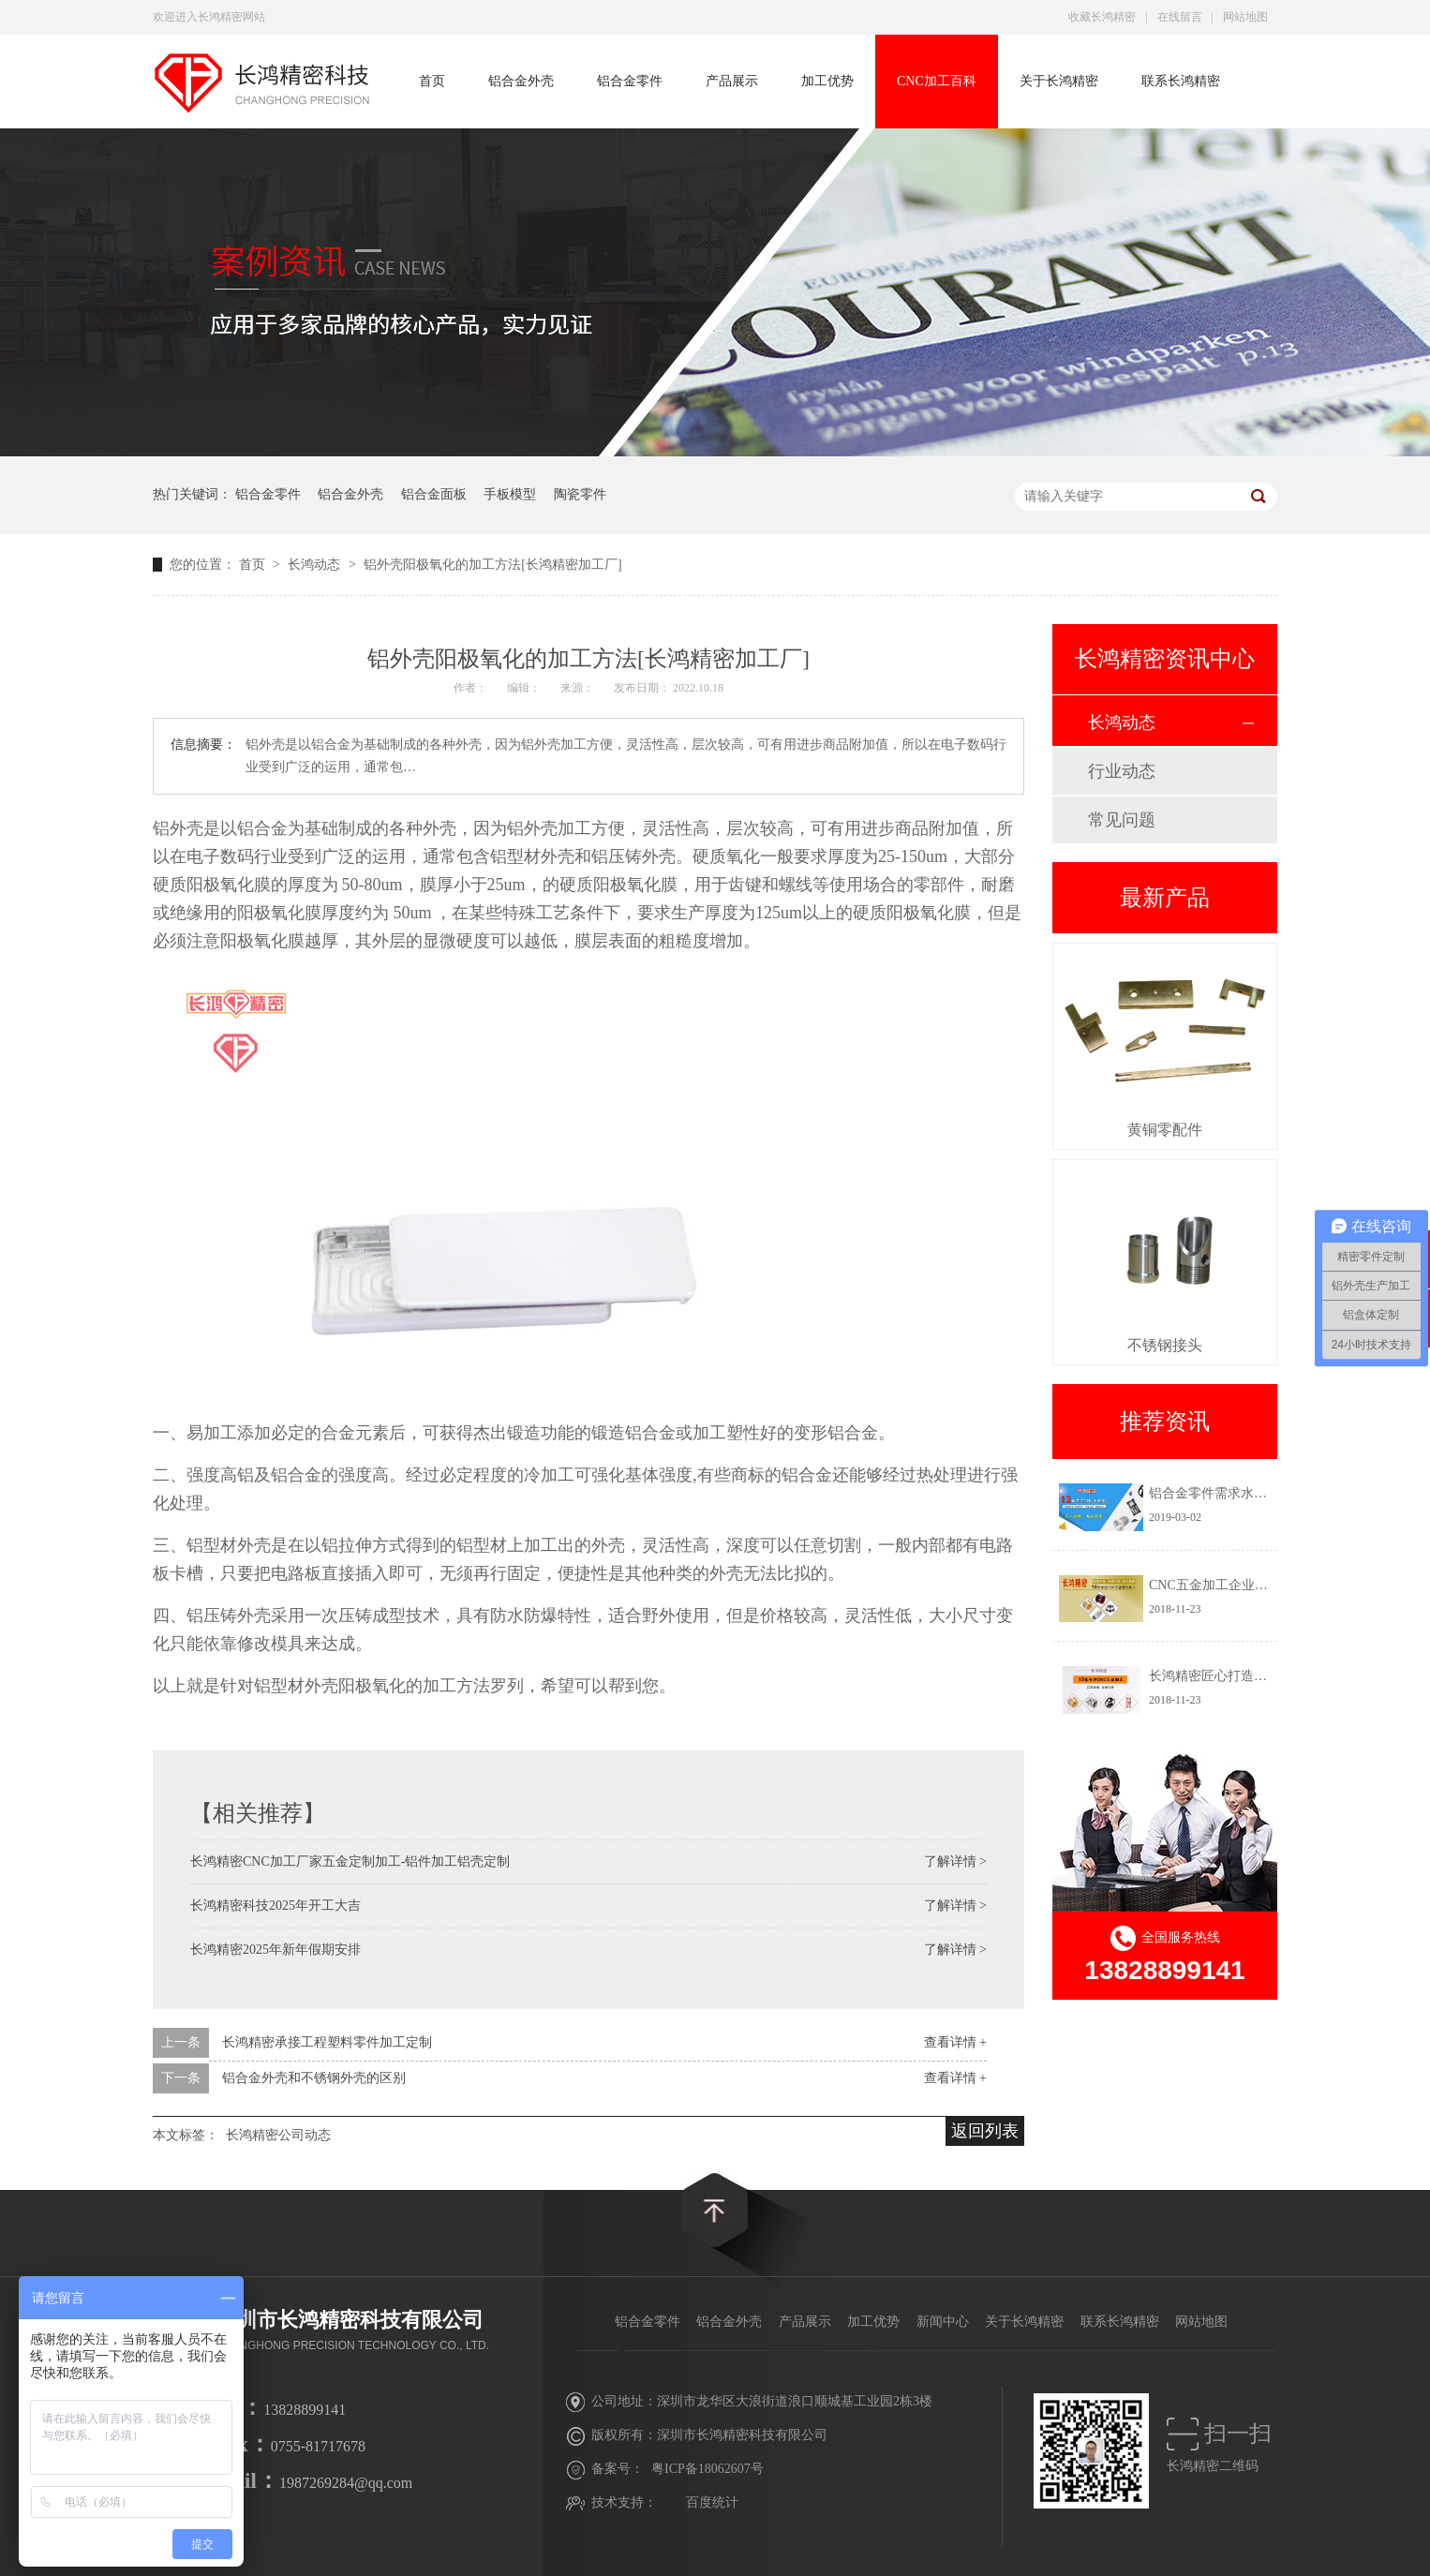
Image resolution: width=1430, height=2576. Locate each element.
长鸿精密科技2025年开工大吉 (275, 1905)
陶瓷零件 (580, 494)
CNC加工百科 (936, 81)
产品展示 (732, 81)
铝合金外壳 (521, 81)
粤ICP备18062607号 (707, 2469)
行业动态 (1121, 771)
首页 (432, 81)
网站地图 (1245, 16)
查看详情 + (955, 2042)
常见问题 (1121, 820)
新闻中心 (942, 2322)
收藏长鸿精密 (1102, 16)
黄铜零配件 (1164, 1130)
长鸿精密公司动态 (278, 2135)
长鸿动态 (316, 565)
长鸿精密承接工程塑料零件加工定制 (327, 2042)
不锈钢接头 (1164, 1345)
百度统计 (712, 2502)
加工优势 (827, 81)
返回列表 (985, 2131)
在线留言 (1179, 16)
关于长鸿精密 (1059, 81)
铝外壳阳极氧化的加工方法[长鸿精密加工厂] (492, 565)
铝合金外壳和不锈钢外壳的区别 (314, 2078)
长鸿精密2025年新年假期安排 (275, 1950)
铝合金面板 (434, 494)
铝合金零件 (630, 81)
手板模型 (510, 494)
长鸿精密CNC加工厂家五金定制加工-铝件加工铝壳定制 (350, 1861)
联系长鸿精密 (1180, 81)
